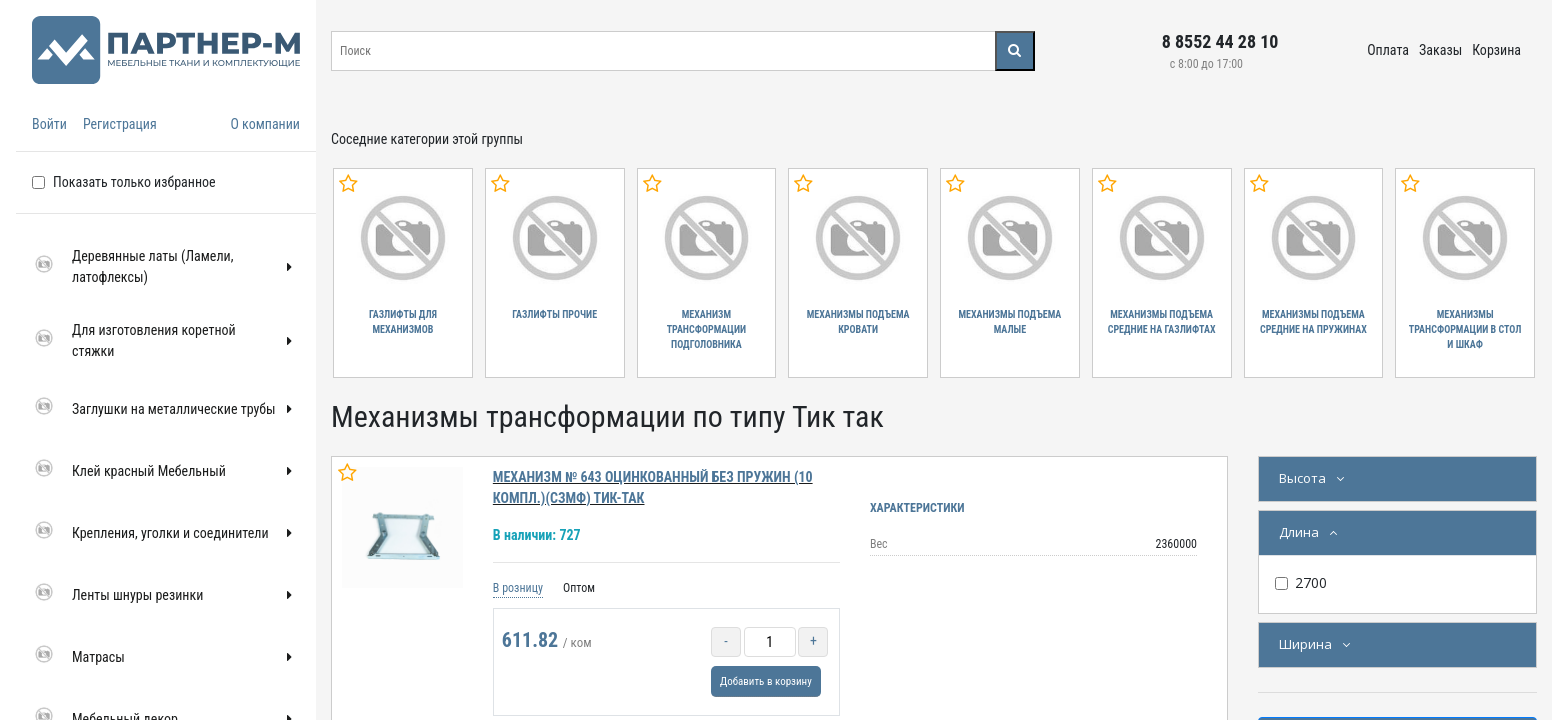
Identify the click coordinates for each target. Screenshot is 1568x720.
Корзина (1496, 50)
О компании (265, 124)
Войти (49, 124)
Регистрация (120, 124)
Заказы (1440, 50)
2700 (1311, 582)
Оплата (1388, 50)
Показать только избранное (134, 182)
